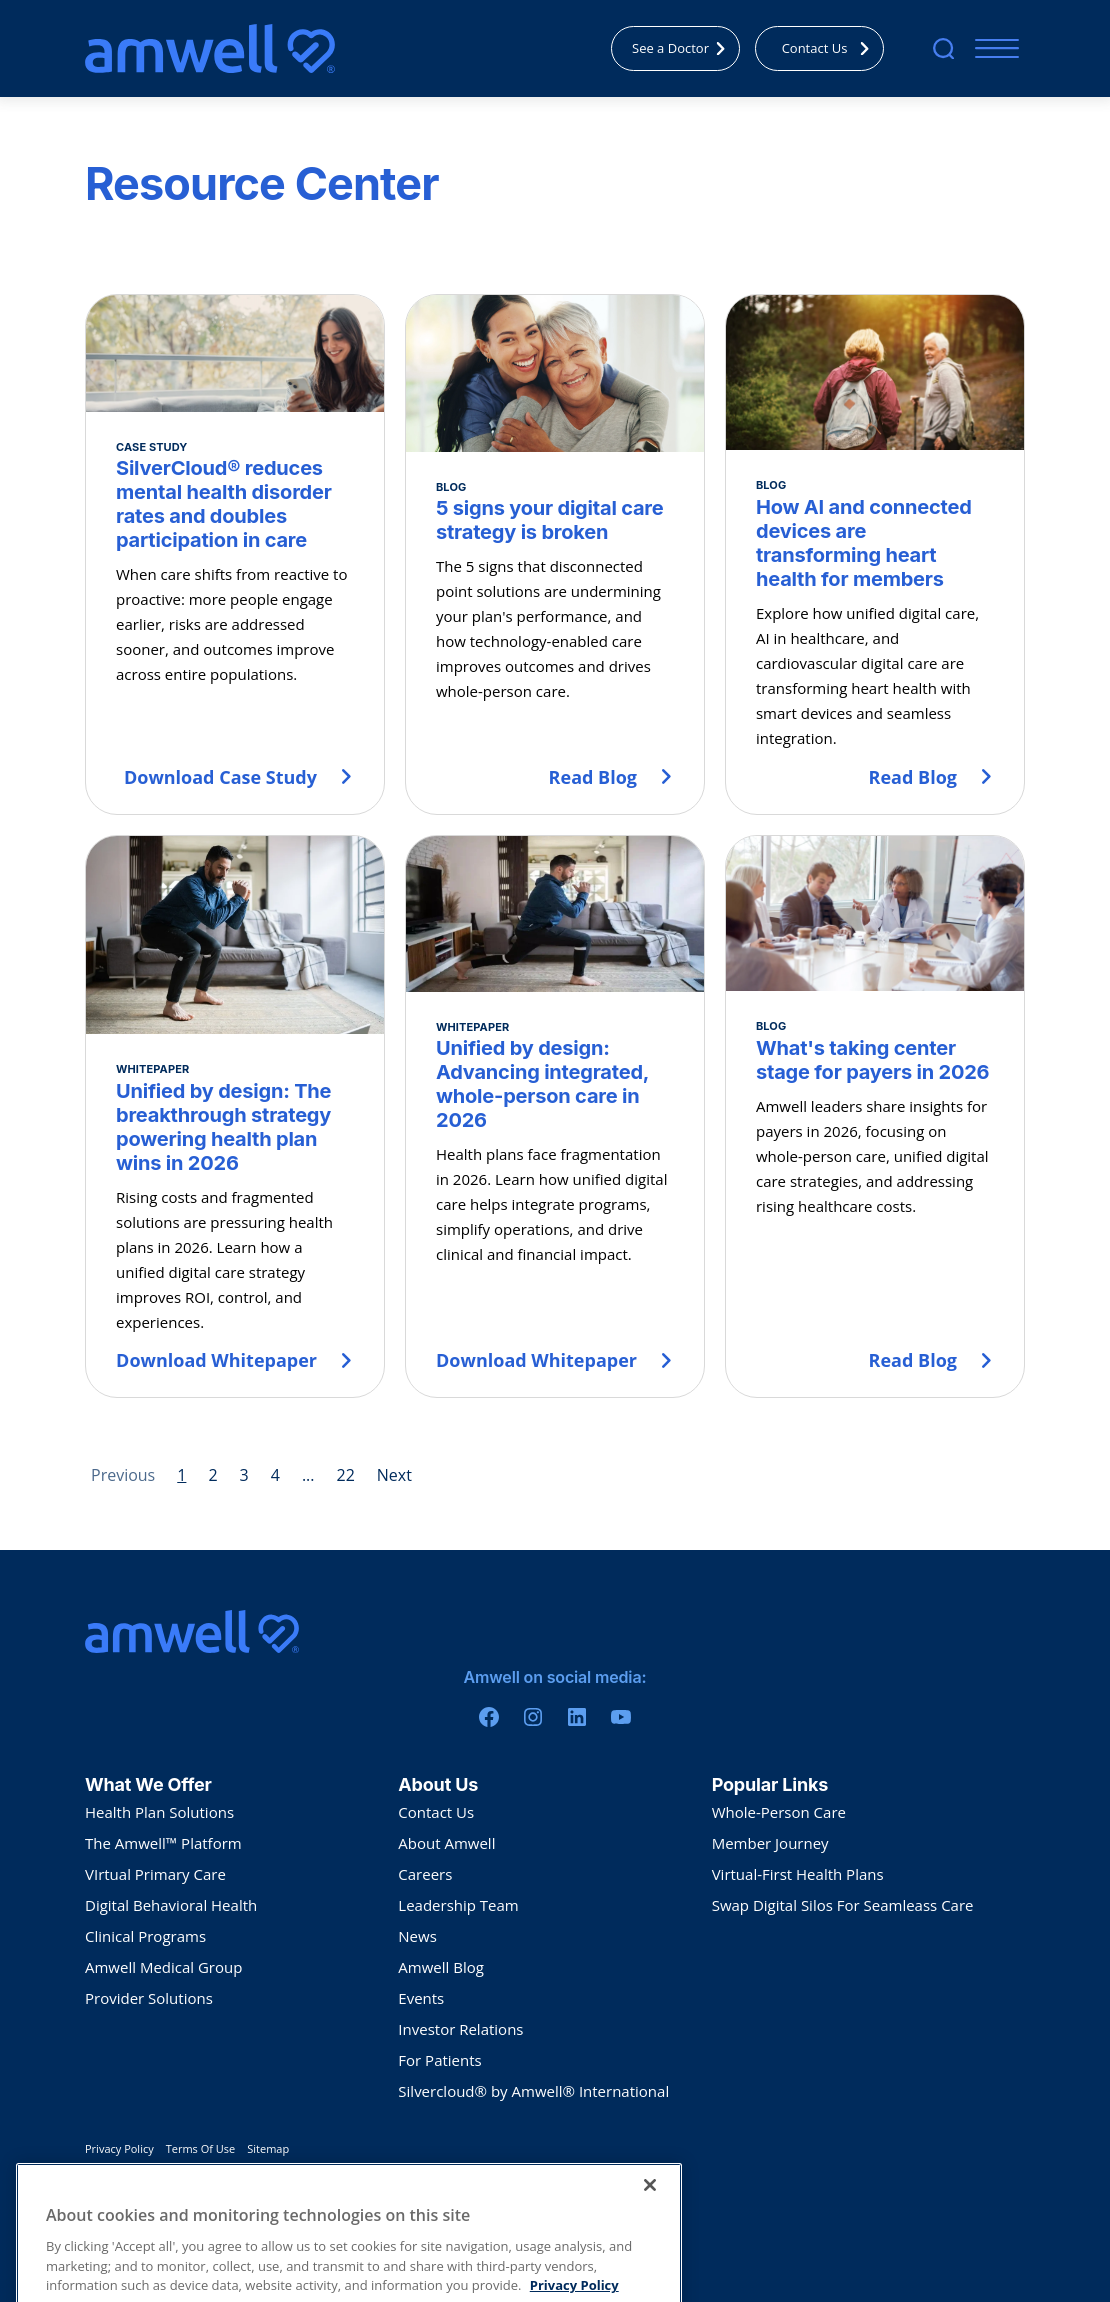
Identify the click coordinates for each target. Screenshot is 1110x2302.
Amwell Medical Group (163, 1967)
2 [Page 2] (212, 1475)
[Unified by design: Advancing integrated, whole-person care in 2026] (555, 1117)
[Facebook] (489, 1717)
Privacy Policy (119, 2148)
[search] (943, 48)
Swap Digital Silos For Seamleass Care (843, 1905)
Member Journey (770, 1843)
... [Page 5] (308, 1475)
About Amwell (446, 1843)
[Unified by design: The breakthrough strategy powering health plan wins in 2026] (235, 1117)
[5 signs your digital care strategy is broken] (555, 554)
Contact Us (831, 48)
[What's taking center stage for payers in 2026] (875, 1117)
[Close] (650, 2223)
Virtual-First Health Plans (798, 1874)
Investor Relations (460, 2029)
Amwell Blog (441, 1967)
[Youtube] (621, 1717)
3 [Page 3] (244, 1475)
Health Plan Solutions (159, 1812)
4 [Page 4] (275, 1475)
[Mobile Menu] (992, 48)
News (417, 1936)
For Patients (439, 2060)
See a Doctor (684, 48)
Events (421, 1998)
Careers (425, 1874)
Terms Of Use (201, 2148)
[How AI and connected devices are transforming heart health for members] (875, 554)
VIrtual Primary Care (155, 1874)
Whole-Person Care (779, 1812)
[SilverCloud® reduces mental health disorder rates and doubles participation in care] (235, 554)
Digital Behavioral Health (171, 1905)
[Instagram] (533, 1717)
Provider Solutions (149, 1998)
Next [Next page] (394, 1475)
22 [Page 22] (345, 1475)
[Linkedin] (577, 1717)
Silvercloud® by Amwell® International (533, 2091)
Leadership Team (458, 1905)
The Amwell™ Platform (163, 1843)
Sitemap (268, 2148)
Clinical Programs (145, 1936)
